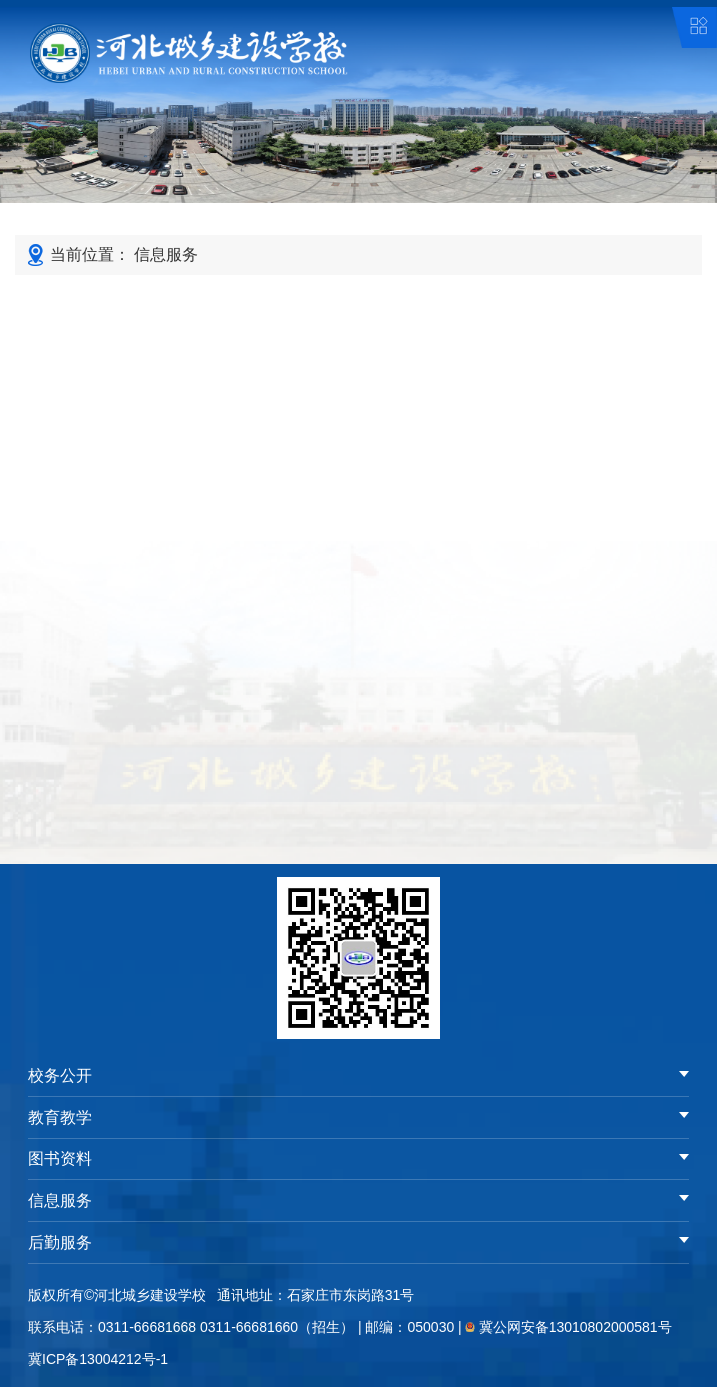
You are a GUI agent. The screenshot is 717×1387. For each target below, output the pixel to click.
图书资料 (60, 1158)
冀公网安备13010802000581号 (575, 1327)
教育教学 (60, 1117)
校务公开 (60, 1075)
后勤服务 (60, 1242)
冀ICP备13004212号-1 (98, 1359)
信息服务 (166, 254)
